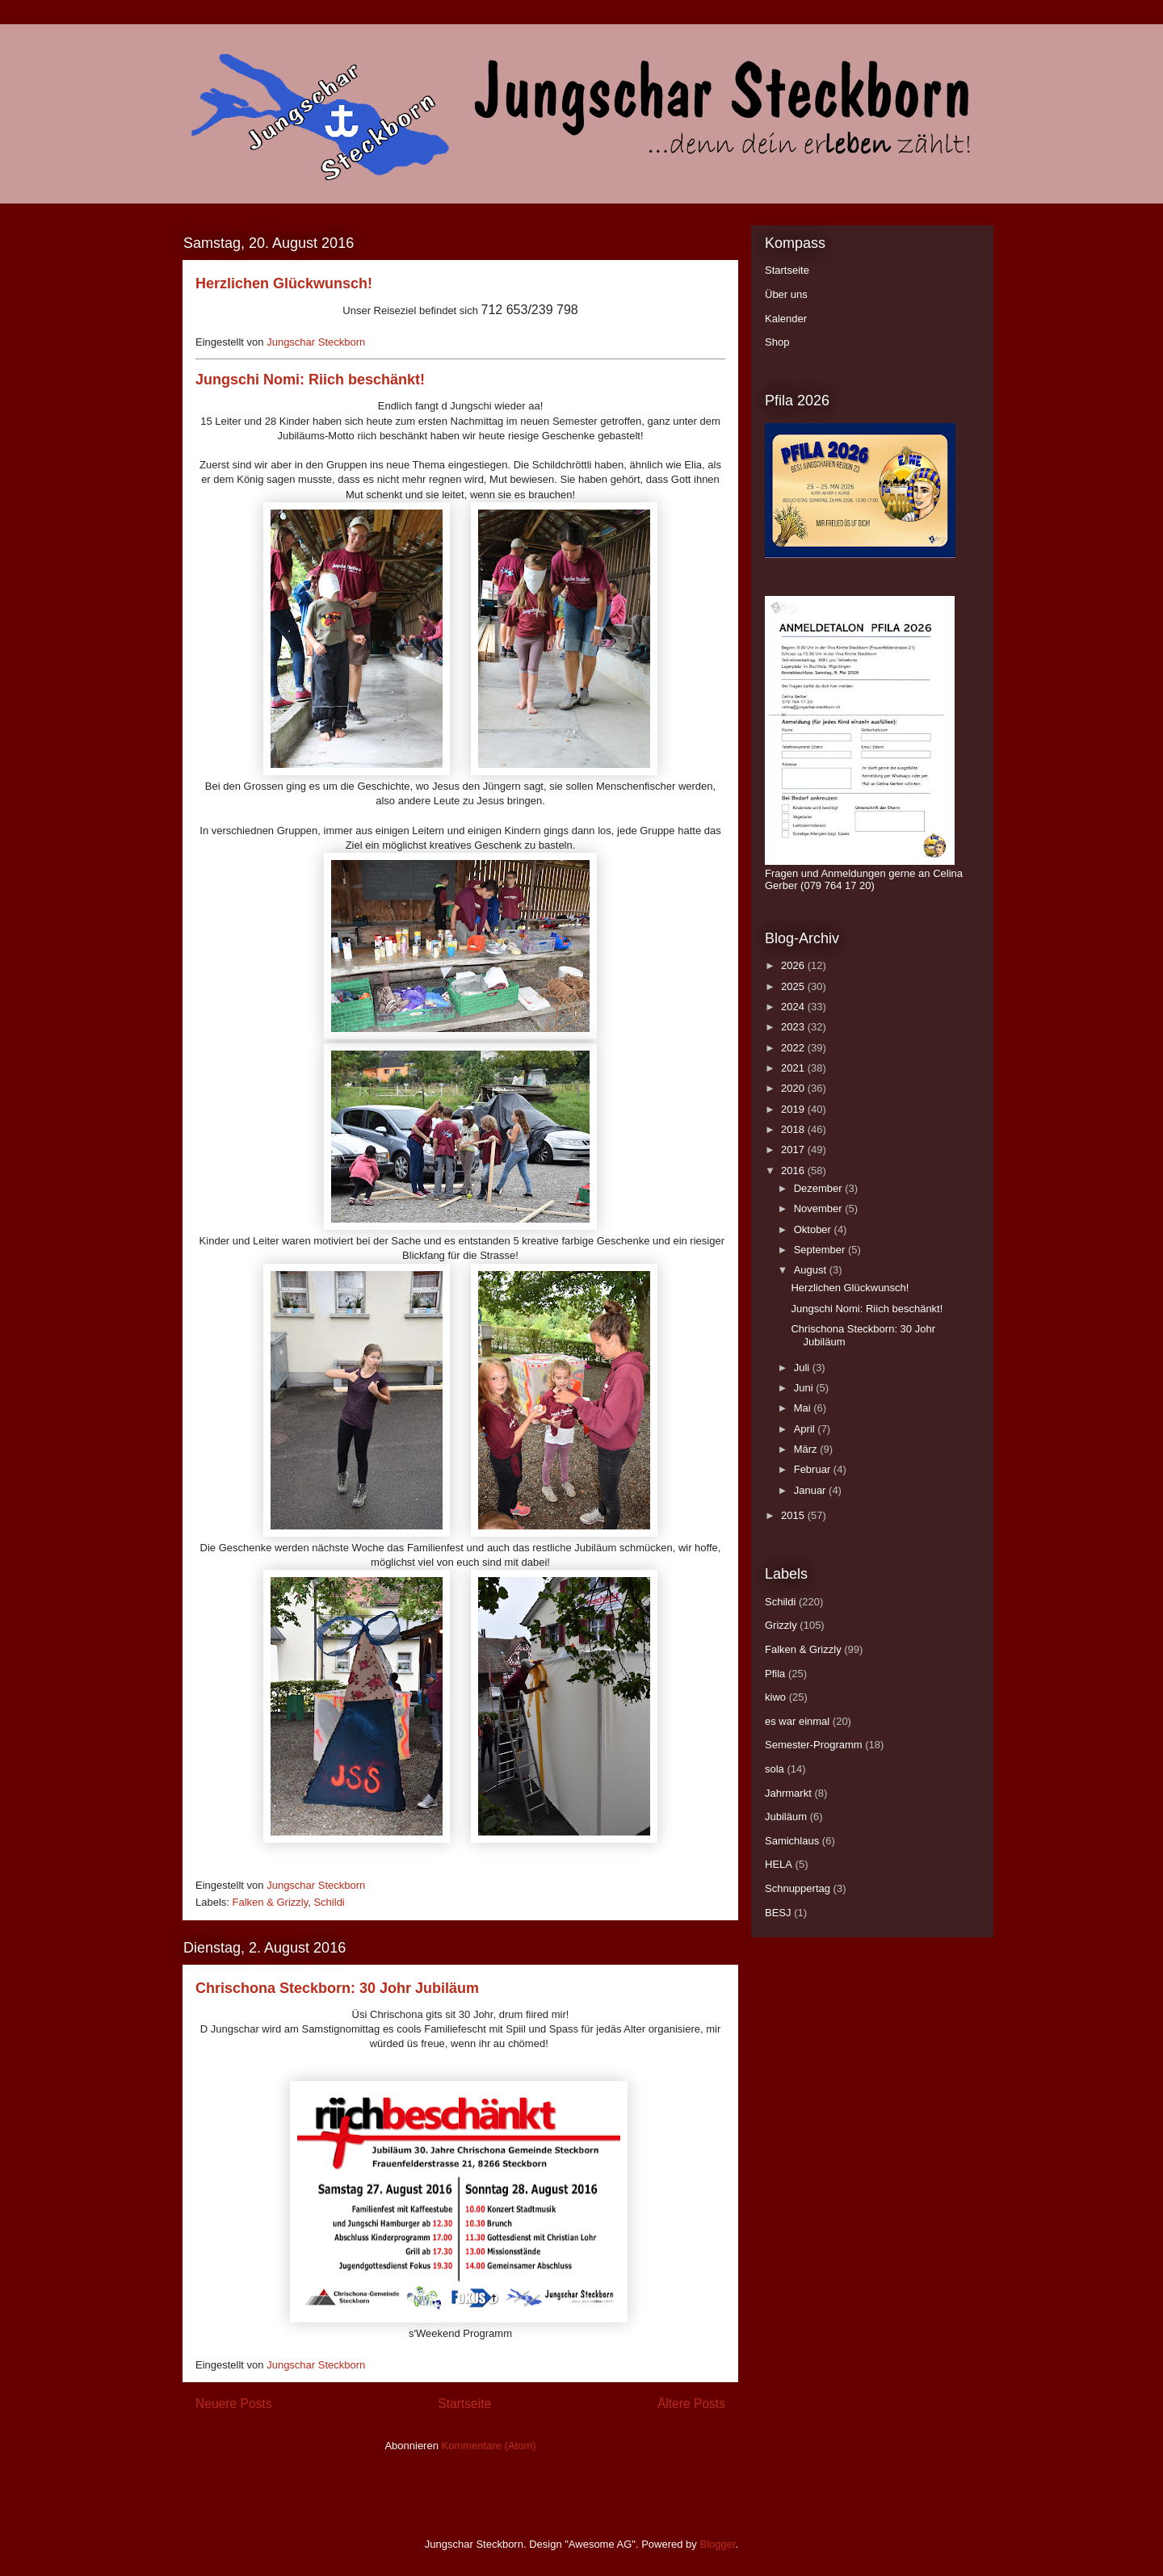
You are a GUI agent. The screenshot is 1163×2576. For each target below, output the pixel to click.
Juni (805, 1388)
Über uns (786, 294)
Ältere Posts (691, 2403)
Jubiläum (786, 1816)
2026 (794, 965)
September (821, 1250)
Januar (811, 1490)
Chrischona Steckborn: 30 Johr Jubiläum (337, 1988)
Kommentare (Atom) (489, 2446)
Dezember (820, 1188)
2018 (794, 1129)
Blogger (717, 2544)
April (806, 1429)
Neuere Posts (233, 2403)
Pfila (775, 1674)
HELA (778, 1864)
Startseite (464, 2403)
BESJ (778, 1913)
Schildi (328, 1902)
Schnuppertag (797, 1888)
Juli (803, 1367)
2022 (794, 1048)
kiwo (775, 1697)
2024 (794, 1007)
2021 (794, 1068)
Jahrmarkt (788, 1793)
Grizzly (781, 1625)
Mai (804, 1408)
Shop (777, 342)
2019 (794, 1109)
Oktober (814, 1229)
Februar (813, 1469)
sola (774, 1769)
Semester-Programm (814, 1745)
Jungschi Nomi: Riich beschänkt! (310, 379)
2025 (794, 986)
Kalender (786, 319)
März (807, 1449)
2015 (794, 1515)
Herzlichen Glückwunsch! (283, 283)
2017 (794, 1149)
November (820, 1208)
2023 (794, 1027)
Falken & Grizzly (271, 1902)
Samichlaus (792, 1841)
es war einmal (797, 1721)
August (811, 1270)
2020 (794, 1088)
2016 (794, 1170)
